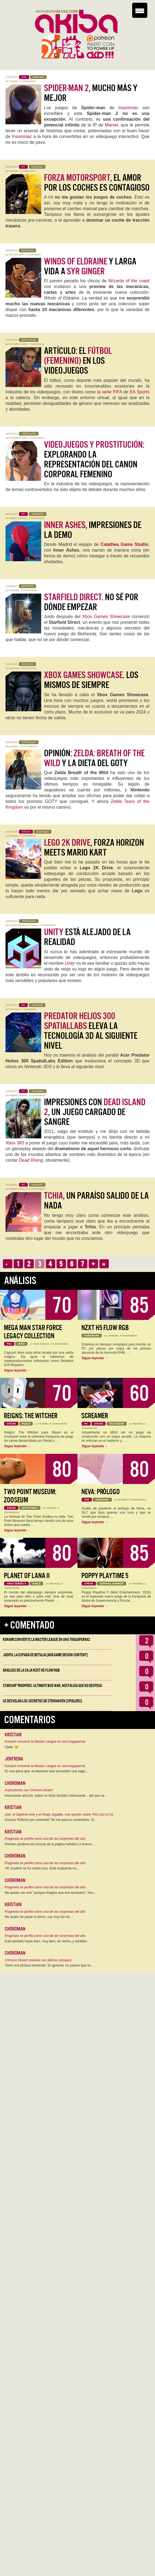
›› (103, 1264)
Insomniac (128, 107)
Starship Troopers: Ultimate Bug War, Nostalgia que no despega (52, 1685)
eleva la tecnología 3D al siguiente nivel (90, 1031)
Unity (70, 963)
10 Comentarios (28, 746)
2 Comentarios (28, 171)
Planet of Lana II (27, 1575)
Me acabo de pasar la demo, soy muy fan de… (39, 1917)
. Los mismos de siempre (91, 680)
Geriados (138, 1583)
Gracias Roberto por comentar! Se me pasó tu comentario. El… (51, 1820)
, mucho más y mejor (90, 93)
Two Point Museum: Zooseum (30, 1496)
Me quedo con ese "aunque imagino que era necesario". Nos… (51, 1893)
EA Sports (140, 392)
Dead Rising (31, 1160)
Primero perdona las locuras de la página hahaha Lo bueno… (50, 1844)
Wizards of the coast (129, 280)
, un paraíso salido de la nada (96, 1201)
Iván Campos (41, 1343)
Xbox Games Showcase (106, 616)
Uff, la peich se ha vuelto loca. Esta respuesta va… (42, 1868)
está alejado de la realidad (87, 937)
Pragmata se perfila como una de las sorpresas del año (45, 1839)
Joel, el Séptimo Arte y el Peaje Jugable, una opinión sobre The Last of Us (59, 1814)
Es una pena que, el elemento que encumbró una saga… (46, 1771)
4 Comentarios (29, 590)
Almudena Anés (18, 344)
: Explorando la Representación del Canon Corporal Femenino (94, 459)
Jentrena (15, 1009)
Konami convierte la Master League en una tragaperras (46, 1639)
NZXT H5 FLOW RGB (105, 1328)
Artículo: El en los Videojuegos (78, 361)
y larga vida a (90, 266)
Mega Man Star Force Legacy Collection (33, 1332)
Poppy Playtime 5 (104, 1575)
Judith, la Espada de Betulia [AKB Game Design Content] (45, 1654)
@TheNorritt (16, 254)
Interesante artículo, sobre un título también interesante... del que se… (56, 1796)
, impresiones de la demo (92, 530)
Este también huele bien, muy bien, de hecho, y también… (47, 1941)
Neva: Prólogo (100, 1492)
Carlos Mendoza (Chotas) (24, 925)
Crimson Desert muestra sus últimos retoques (38, 1960)
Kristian (14, 81)
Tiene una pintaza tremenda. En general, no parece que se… (49, 1965)
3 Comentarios (28, 835)
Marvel (111, 125)
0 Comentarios (28, 81)
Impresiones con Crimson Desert (29, 1790)
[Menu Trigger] (139, 10)
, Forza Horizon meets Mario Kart (94, 847)
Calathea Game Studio (124, 544)
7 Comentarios (36, 344)
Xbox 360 (14, 1143)
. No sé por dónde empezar (91, 602)
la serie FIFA (109, 392)
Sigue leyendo (17, 1370)
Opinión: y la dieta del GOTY (94, 758)
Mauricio (14, 590)
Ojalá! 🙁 (11, 1747)
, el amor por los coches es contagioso (97, 183)
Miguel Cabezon (19, 518)
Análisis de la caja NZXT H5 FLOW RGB (31, 1670)
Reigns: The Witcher (30, 1416)
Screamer (94, 1416)
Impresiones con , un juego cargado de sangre (94, 1112)
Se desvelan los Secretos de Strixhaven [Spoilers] (42, 1700)
